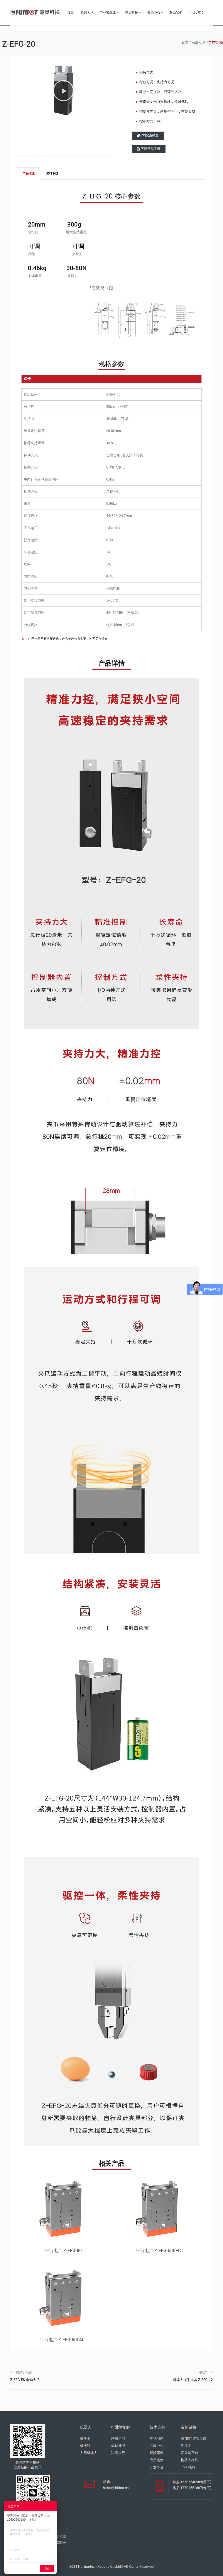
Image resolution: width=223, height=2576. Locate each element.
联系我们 (175, 12)
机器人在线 (189, 2460)
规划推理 (118, 2446)
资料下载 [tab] (52, 173)
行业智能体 (108, 12)
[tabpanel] (111, 414)
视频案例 (157, 2453)
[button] (63, 91)
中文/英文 (196, 12)
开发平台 (157, 2467)
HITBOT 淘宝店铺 (193, 2439)
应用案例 (157, 2460)
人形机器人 (88, 2453)
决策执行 (118, 2453)
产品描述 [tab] (28, 173)
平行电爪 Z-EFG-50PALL (63, 2339)
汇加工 (186, 2446)
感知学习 (118, 2438)
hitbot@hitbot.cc (116, 2488)
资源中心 (153, 12)
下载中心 (157, 2446)
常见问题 (157, 2438)
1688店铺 (188, 2467)
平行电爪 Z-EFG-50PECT (159, 2250)
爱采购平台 (189, 2453)
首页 (70, 12)
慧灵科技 (131, 12)
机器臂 (85, 2446)
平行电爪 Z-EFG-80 (63, 2250)
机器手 (85, 2438)
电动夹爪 (199, 43)
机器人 (85, 12)
